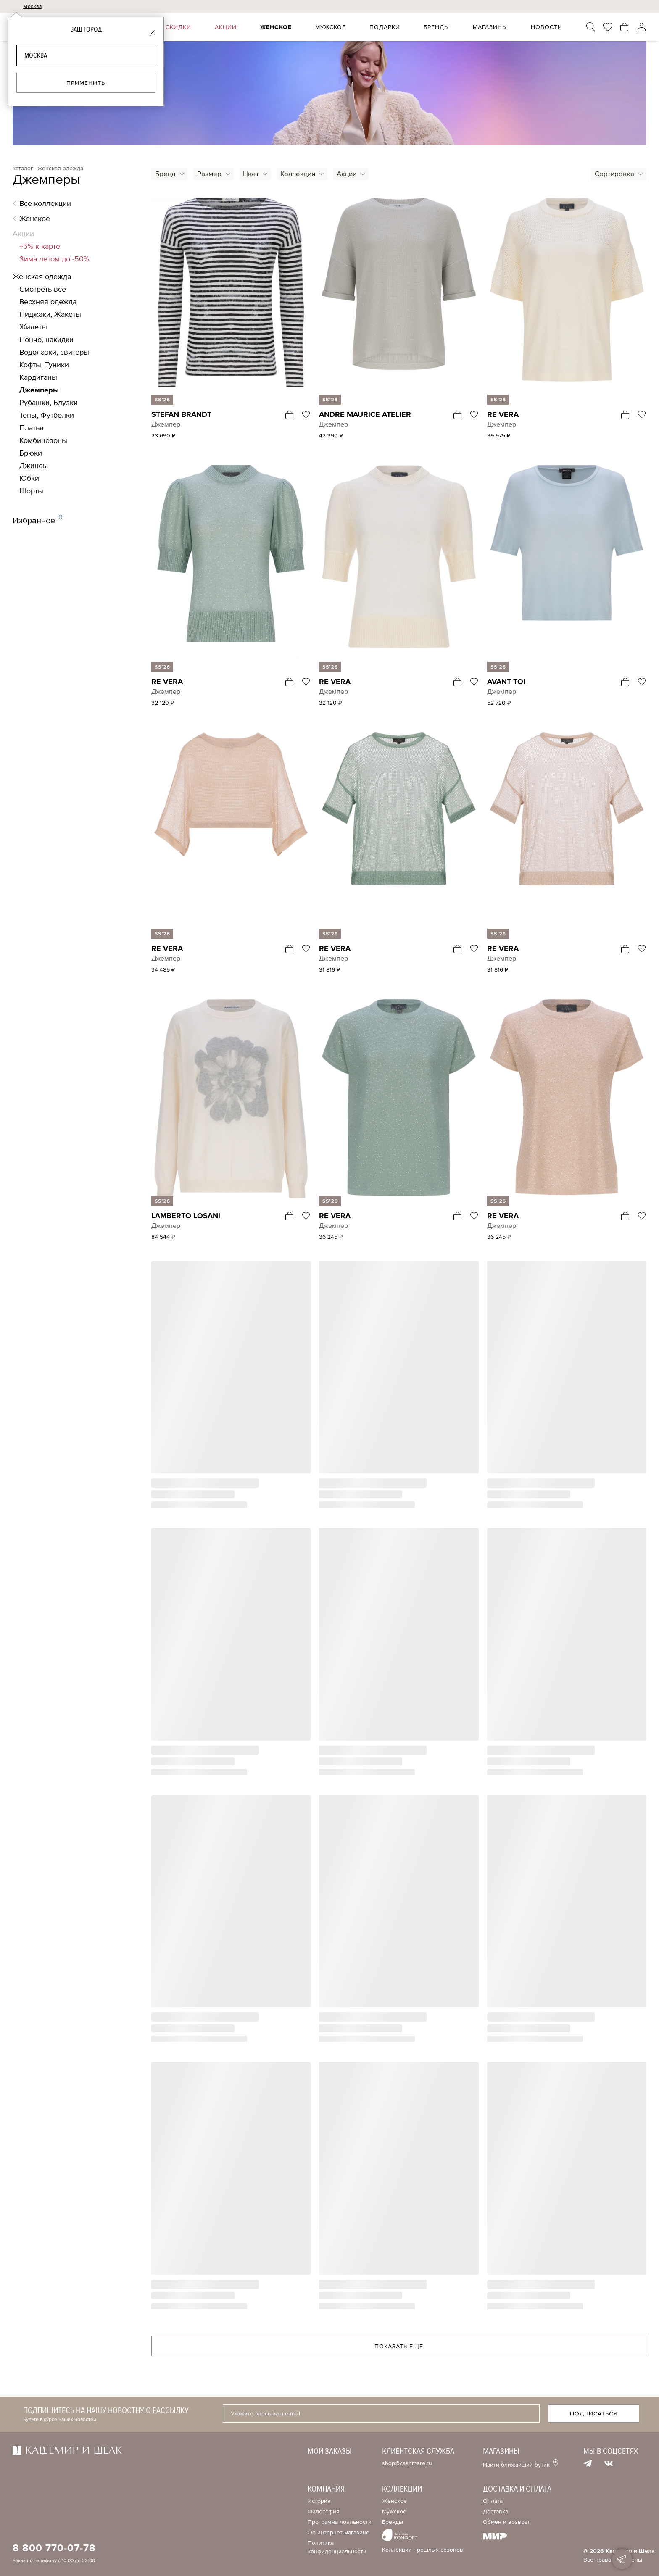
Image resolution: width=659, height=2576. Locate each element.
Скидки (200, 27)
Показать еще (398, 2346)
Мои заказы (330, 2451)
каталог (23, 168)
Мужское (344, 27)
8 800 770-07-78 (54, 2548)
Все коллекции (45, 203)
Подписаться (593, 2413)
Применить (85, 83)
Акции (244, 27)
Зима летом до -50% (54, 258)
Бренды (444, 27)
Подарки (395, 27)
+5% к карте (39, 246)
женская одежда (60, 168)
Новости (549, 27)
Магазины (495, 27)
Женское (292, 27)
